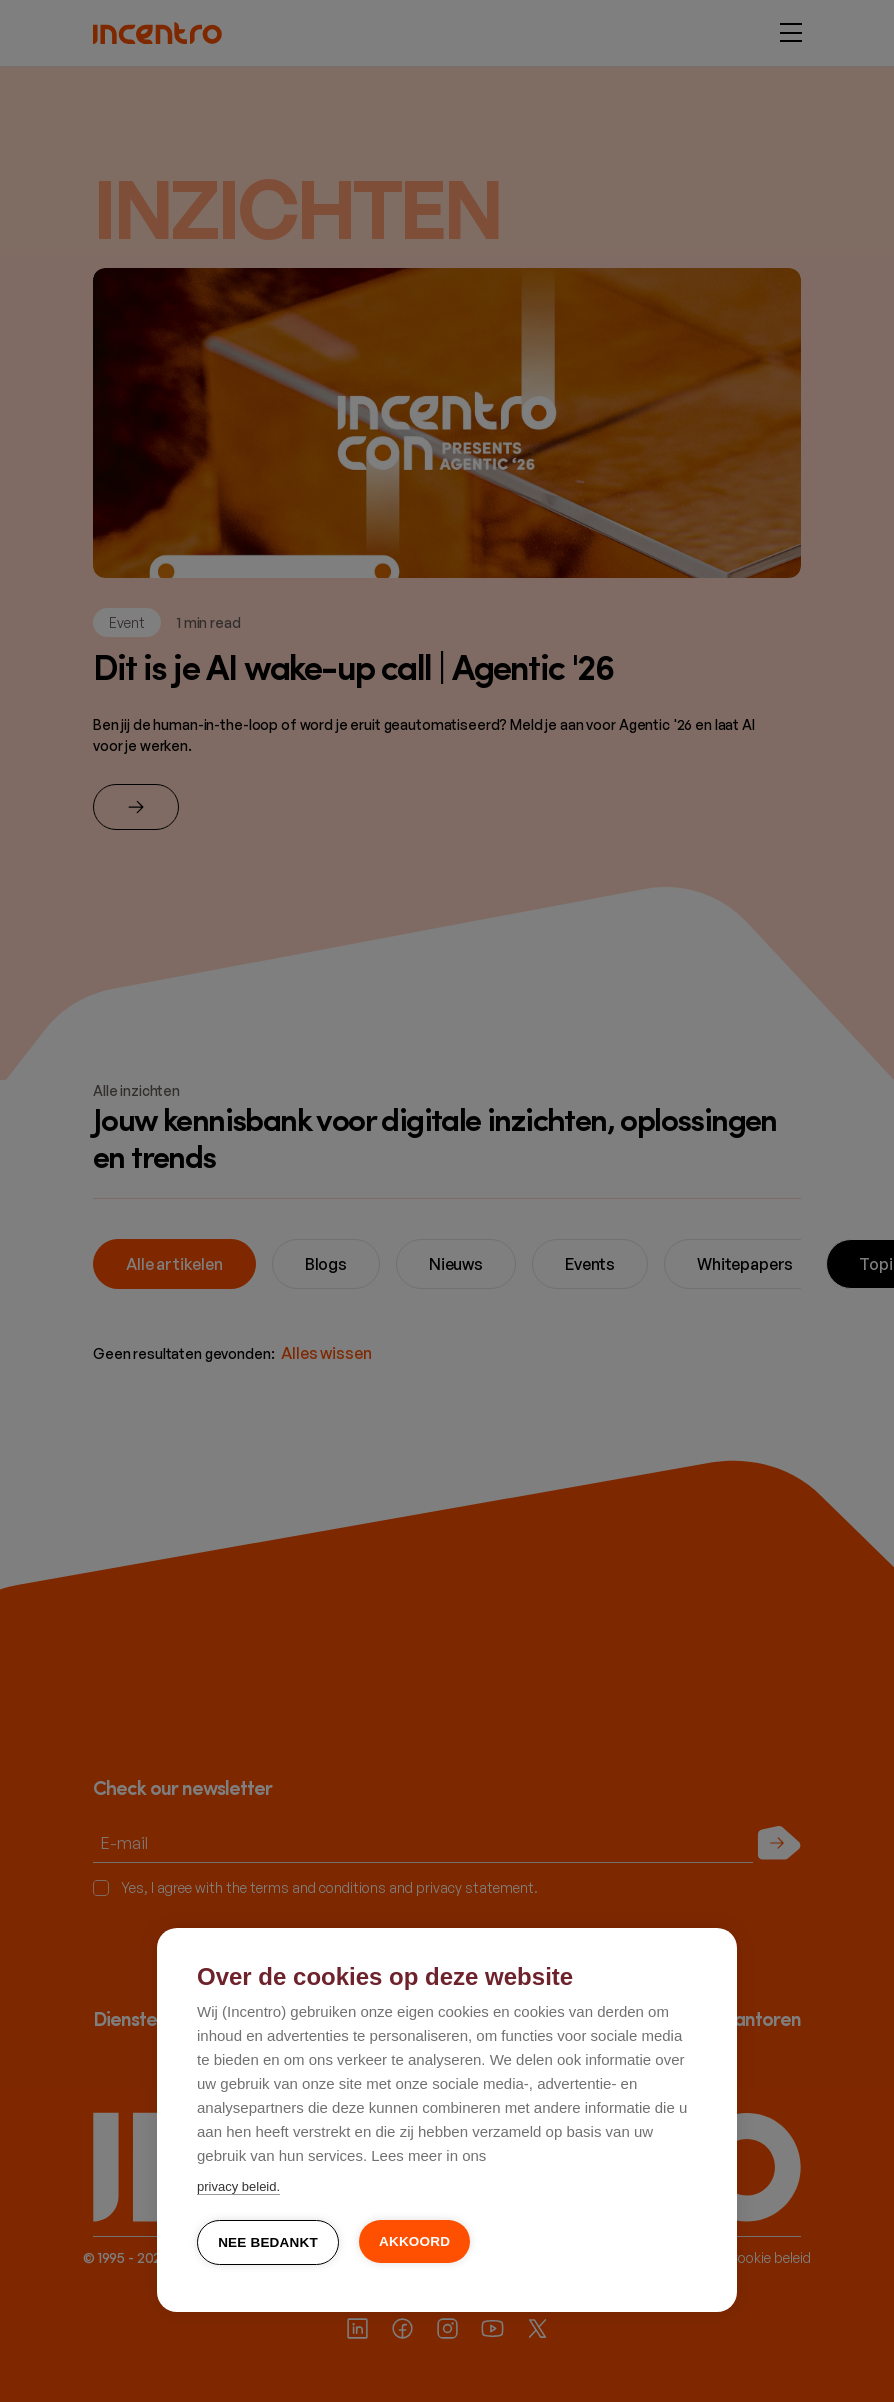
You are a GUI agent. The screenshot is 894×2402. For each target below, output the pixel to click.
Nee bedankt (268, 2242)
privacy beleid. (238, 2186)
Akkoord (414, 2241)
